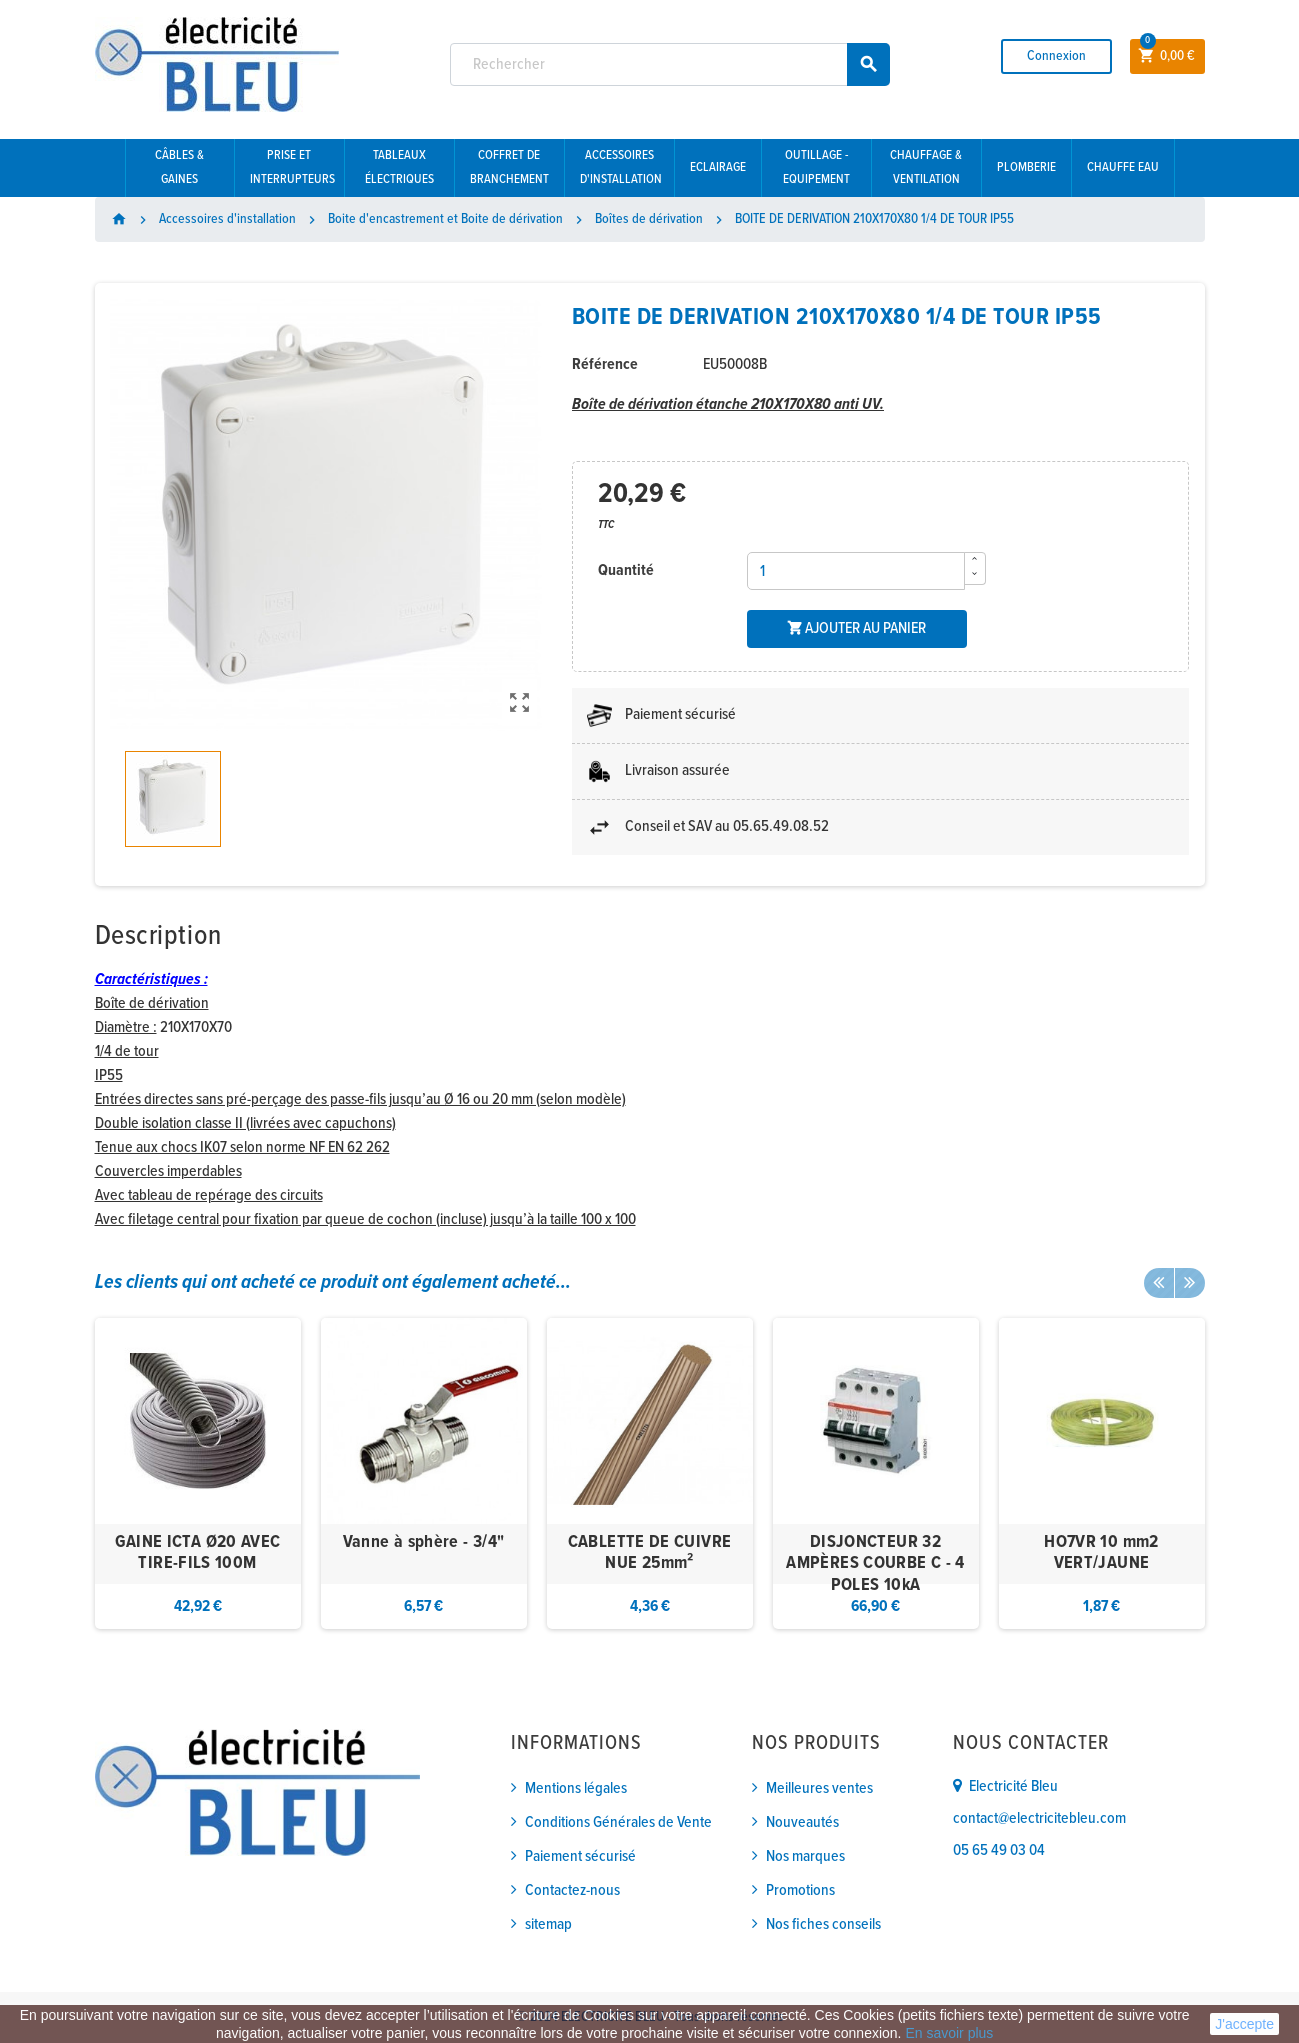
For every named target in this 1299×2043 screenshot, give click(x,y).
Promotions (800, 1890)
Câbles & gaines (179, 167)
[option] (198, 1473)
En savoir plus (949, 2033)
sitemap (548, 1924)
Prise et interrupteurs (292, 167)
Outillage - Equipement (816, 167)
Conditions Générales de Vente (618, 1822)
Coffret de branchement (509, 167)
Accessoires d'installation (621, 167)
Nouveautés (802, 1822)
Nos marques (805, 1856)
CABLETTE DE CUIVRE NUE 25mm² (649, 1553)
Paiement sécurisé (580, 1856)
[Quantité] (856, 571)
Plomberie (1026, 167)
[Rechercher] (670, 64)
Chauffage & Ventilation (926, 167)
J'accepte (1244, 2024)
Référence (605, 364)
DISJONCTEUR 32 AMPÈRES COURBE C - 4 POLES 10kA (875, 1564)
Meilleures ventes (819, 1788)
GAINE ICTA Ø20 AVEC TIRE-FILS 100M (198, 1553)
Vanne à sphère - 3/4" (424, 1542)
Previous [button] (1159, 1283)
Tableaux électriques (399, 167)
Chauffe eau (1123, 167)
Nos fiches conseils (823, 1924)
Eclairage (718, 167)
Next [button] (1190, 1283)
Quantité (626, 570)
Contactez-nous (572, 1890)
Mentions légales (576, 1788)
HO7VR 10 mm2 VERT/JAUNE (1101, 1553)
